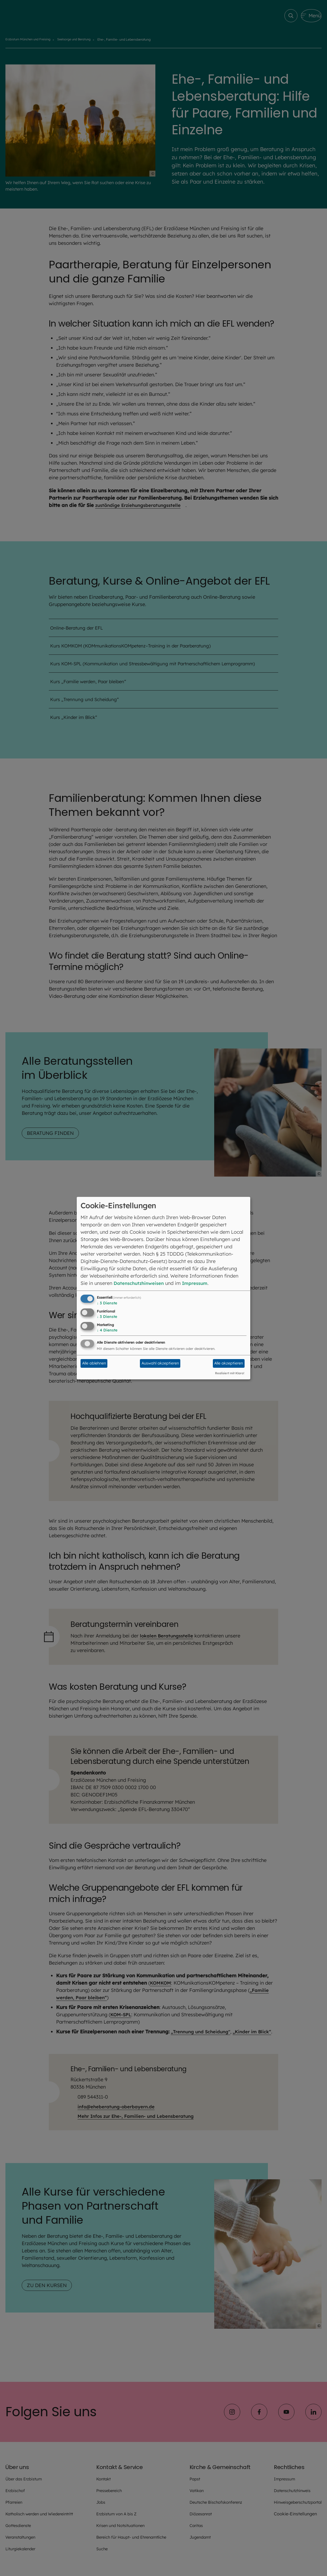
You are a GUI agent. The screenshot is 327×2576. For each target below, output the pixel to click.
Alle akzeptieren (228, 1363)
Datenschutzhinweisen (141, 1283)
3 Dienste (107, 1303)
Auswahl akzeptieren (160, 1363)
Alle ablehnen (94, 1363)
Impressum (200, 1283)
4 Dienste (107, 1330)
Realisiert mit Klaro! (229, 1373)
